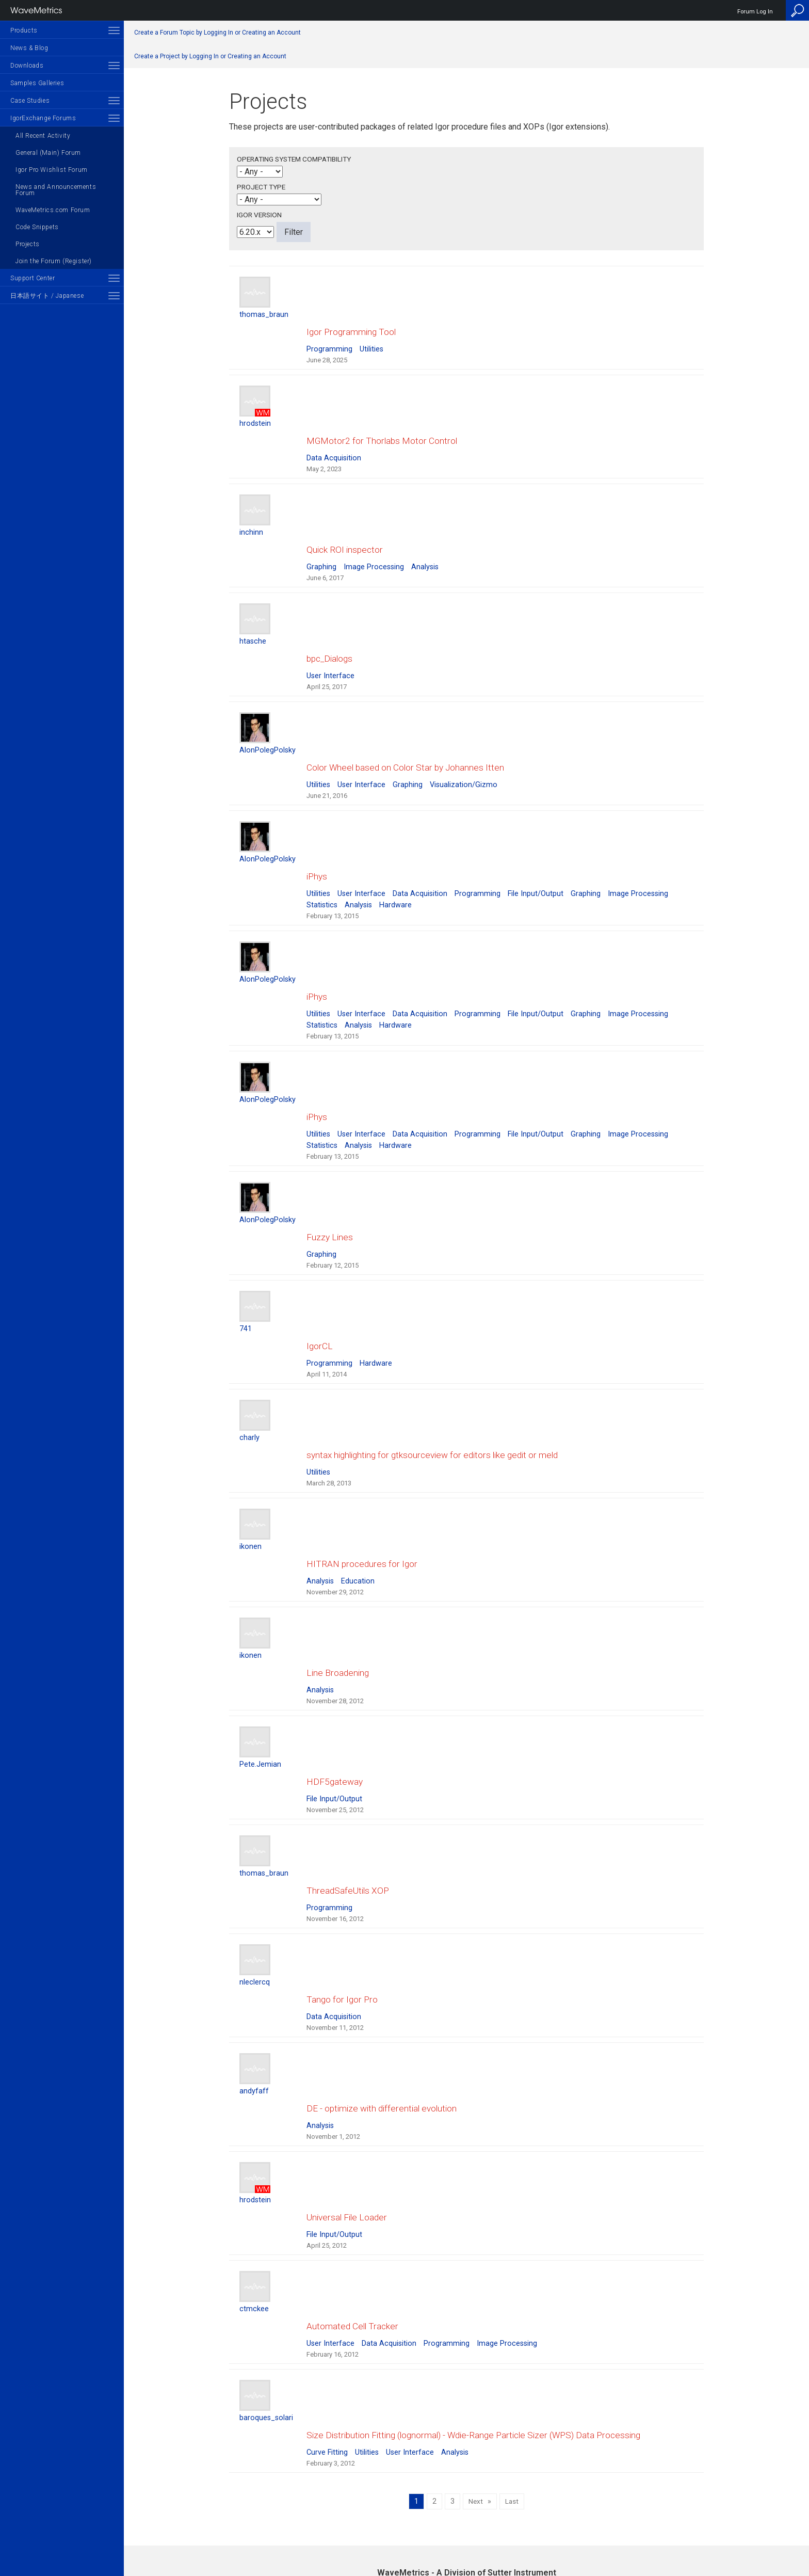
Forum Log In (755, 11)
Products (24, 30)
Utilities (371, 338)
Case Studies (30, 100)
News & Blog (29, 48)
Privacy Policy (466, 2533)
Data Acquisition (333, 437)
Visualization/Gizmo (463, 733)
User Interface (330, 634)
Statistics (321, 843)
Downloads (26, 65)
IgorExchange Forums (43, 118)
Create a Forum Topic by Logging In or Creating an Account (217, 32)
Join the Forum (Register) (53, 261)
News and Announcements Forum (55, 190)
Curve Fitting (327, 2246)
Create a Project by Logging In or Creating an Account (210, 56)
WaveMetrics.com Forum (52, 210)
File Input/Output (535, 831)
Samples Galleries (37, 83)
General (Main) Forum (48, 152)
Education (358, 1457)
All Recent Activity (42, 135)
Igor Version (259, 215)
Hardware (395, 843)
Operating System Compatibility (294, 159)
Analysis (425, 536)
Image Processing (374, 536)
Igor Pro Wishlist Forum (51, 169)
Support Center (32, 278)
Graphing (321, 536)
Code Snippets (37, 227)
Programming (329, 338)
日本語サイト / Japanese (47, 295)
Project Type (261, 187)
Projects (27, 244)
